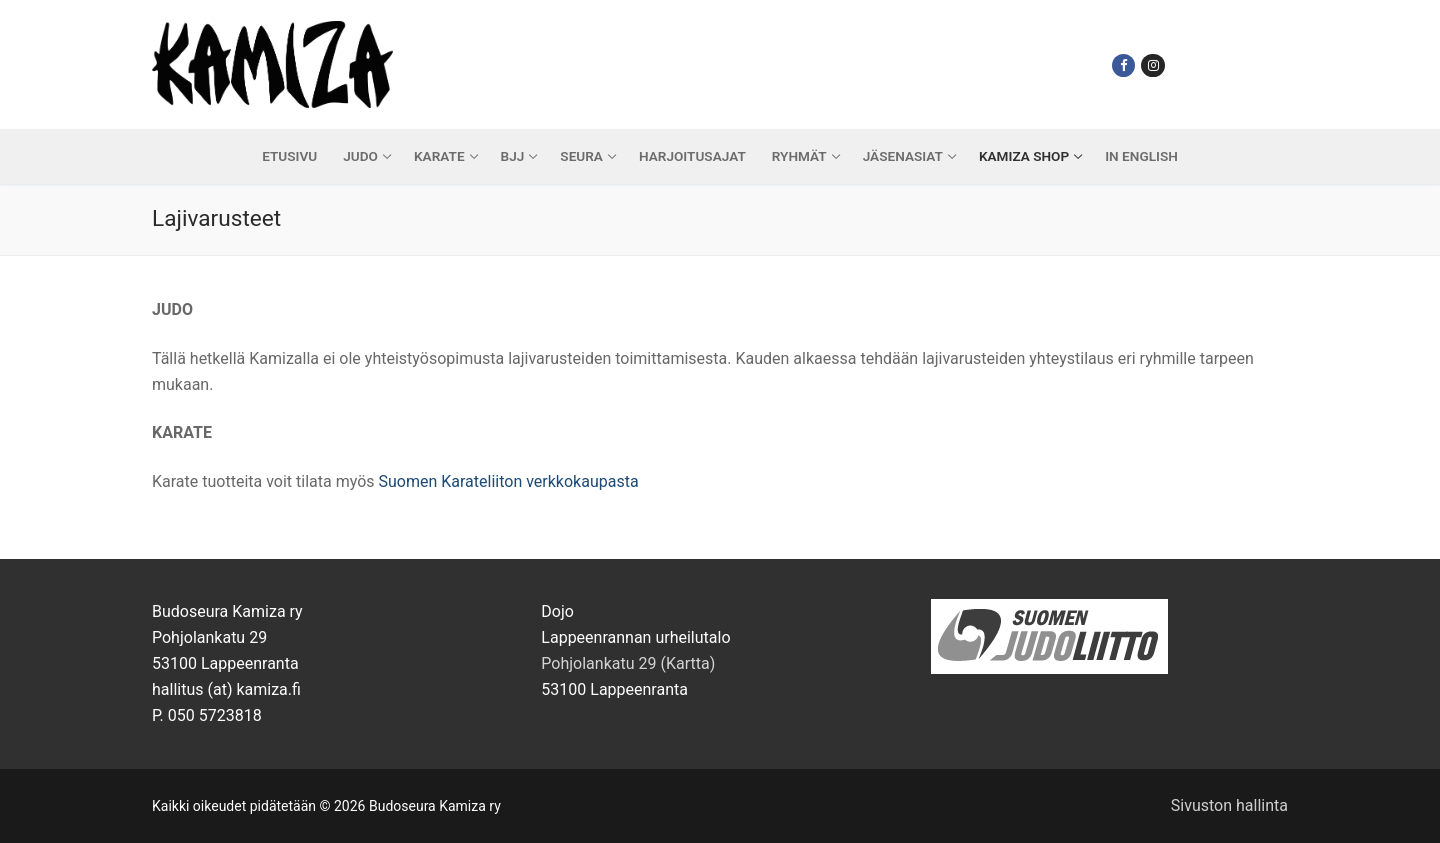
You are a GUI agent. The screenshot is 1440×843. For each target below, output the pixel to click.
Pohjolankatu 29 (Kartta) (628, 663)
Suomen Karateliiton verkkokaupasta (508, 481)
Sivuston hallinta (1229, 805)
